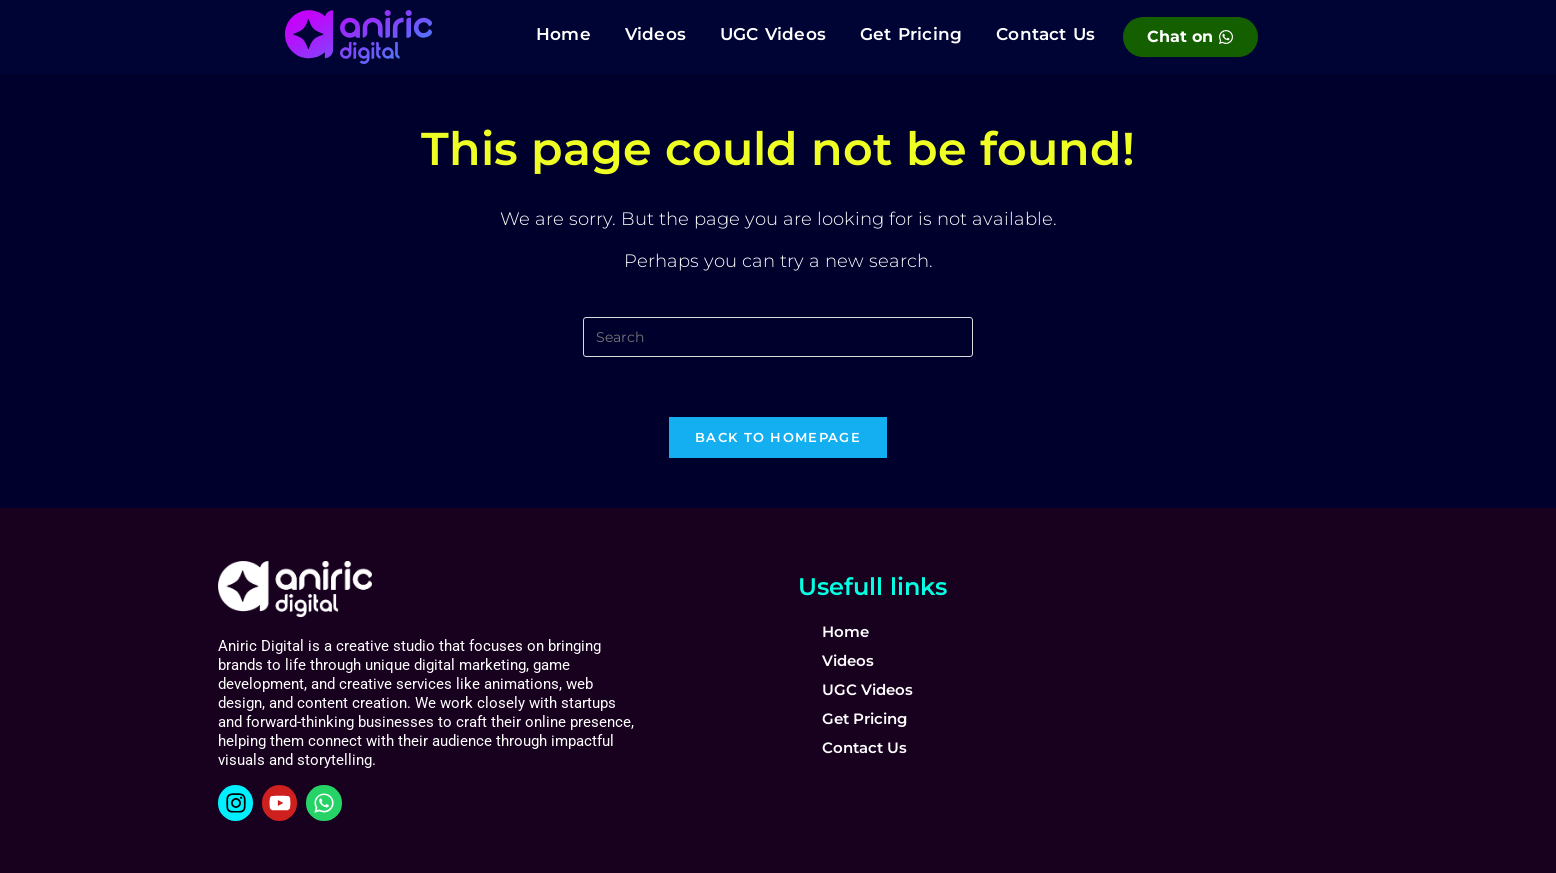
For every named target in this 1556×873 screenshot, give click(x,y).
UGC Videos (773, 34)
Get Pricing (911, 34)
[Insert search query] (778, 337)
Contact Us (1045, 34)
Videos (655, 34)
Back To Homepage (778, 437)
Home (563, 34)
